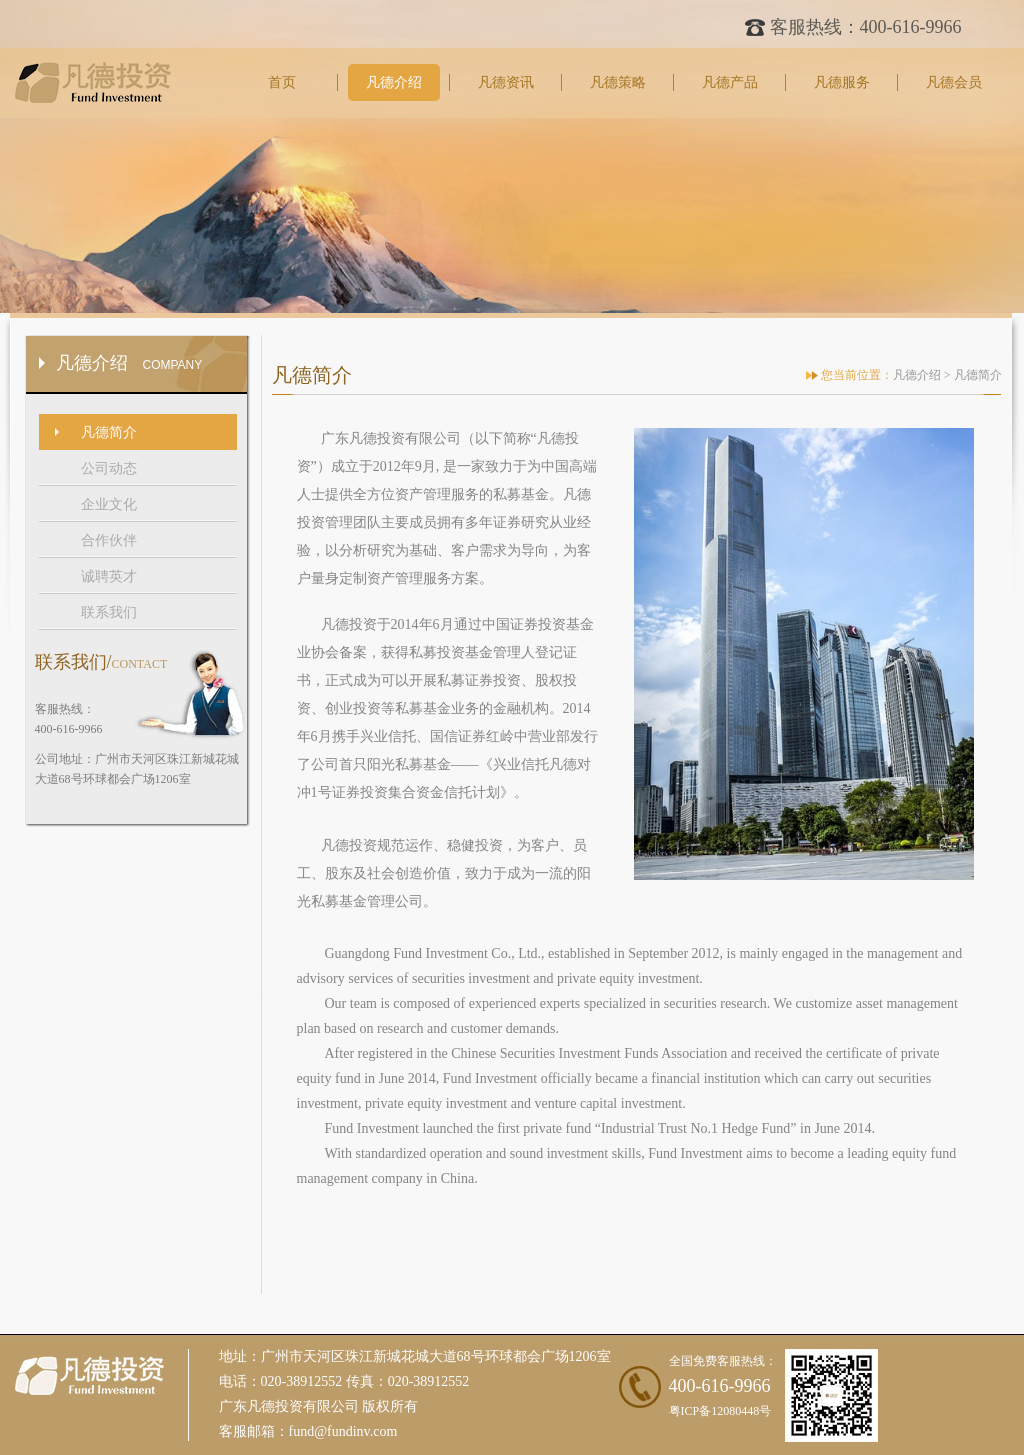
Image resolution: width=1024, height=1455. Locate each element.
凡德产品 (730, 82)
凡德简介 (109, 432)
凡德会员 (954, 82)
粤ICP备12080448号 (720, 1411)
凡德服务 (842, 82)
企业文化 (109, 504)
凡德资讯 (506, 82)
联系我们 (109, 612)
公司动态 (109, 468)
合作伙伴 (109, 540)
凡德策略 (618, 82)
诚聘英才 (109, 576)
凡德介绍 (394, 82)
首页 (282, 82)
